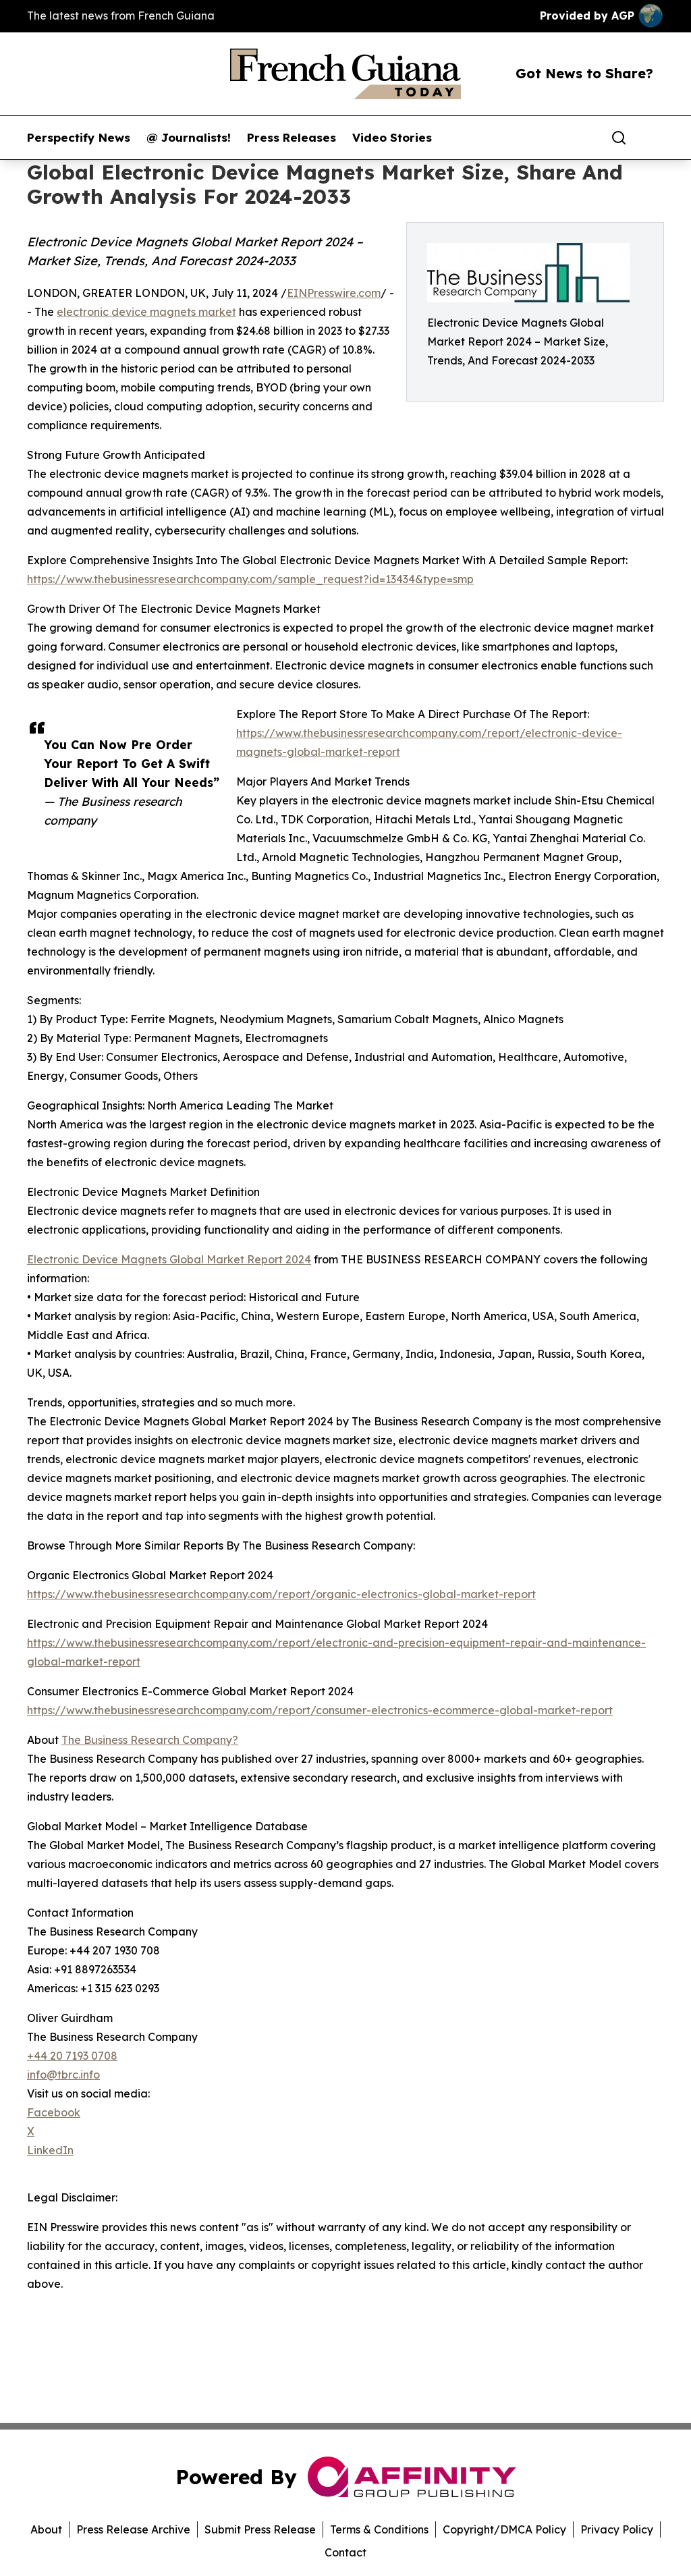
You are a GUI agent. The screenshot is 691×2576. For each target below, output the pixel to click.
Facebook (53, 2112)
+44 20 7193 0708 (72, 2055)
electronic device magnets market (146, 312)
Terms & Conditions (379, 2529)
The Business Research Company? (149, 1740)
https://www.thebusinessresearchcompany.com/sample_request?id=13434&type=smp (250, 579)
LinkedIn (50, 2150)
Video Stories (392, 137)
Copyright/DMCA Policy (504, 2529)
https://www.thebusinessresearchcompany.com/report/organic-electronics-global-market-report (281, 1594)
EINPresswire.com (334, 293)
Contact (345, 2552)
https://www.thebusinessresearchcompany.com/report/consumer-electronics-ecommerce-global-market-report (320, 1710)
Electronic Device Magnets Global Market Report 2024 (169, 1259)
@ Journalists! (188, 137)
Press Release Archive (133, 2529)
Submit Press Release (260, 2529)
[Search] (619, 137)
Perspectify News (78, 137)
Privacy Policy (616, 2529)
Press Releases (291, 137)
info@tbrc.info (63, 2074)
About (46, 2529)
